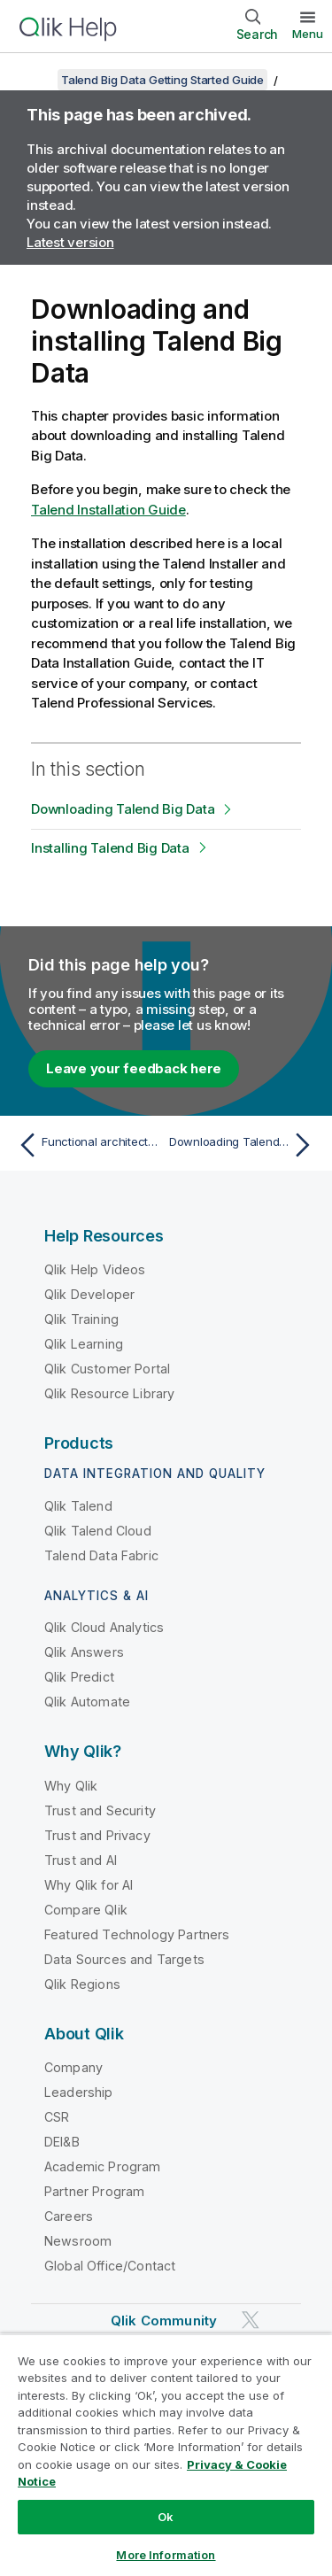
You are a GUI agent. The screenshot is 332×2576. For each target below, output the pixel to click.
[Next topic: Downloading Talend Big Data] (244, 1144)
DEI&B (62, 2141)
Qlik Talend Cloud (97, 1530)
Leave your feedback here (133, 1068)
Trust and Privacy (97, 1835)
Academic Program (102, 2166)
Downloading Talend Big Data (122, 809)
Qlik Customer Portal (107, 1368)
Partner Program (94, 2191)
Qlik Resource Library (109, 1393)
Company (73, 2067)
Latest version (70, 242)
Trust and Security (100, 1810)
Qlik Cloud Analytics (104, 1627)
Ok (166, 2517)
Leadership (78, 2092)
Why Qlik (70, 1785)
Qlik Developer (89, 1294)
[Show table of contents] (35, 80)
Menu (307, 34)
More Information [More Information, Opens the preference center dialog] (165, 2555)
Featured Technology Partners (136, 1934)
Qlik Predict (79, 1676)
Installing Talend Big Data (110, 847)
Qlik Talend (78, 1505)
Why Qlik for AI (88, 1884)
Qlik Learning (83, 1343)
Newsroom (78, 2240)
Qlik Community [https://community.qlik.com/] (164, 2320)
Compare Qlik (85, 1909)
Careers (68, 2216)
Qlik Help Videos (95, 1269)
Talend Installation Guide (108, 509)
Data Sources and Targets (124, 1959)
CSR (56, 2116)
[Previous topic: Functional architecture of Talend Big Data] (88, 1144)
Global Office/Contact (109, 2265)
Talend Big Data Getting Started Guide (162, 80)
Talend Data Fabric (101, 1555)
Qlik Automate (87, 1701)
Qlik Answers (84, 1651)
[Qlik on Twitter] (250, 2319)
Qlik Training (81, 1319)
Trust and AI (80, 1860)
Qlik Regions (82, 1984)
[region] (166, 2454)
